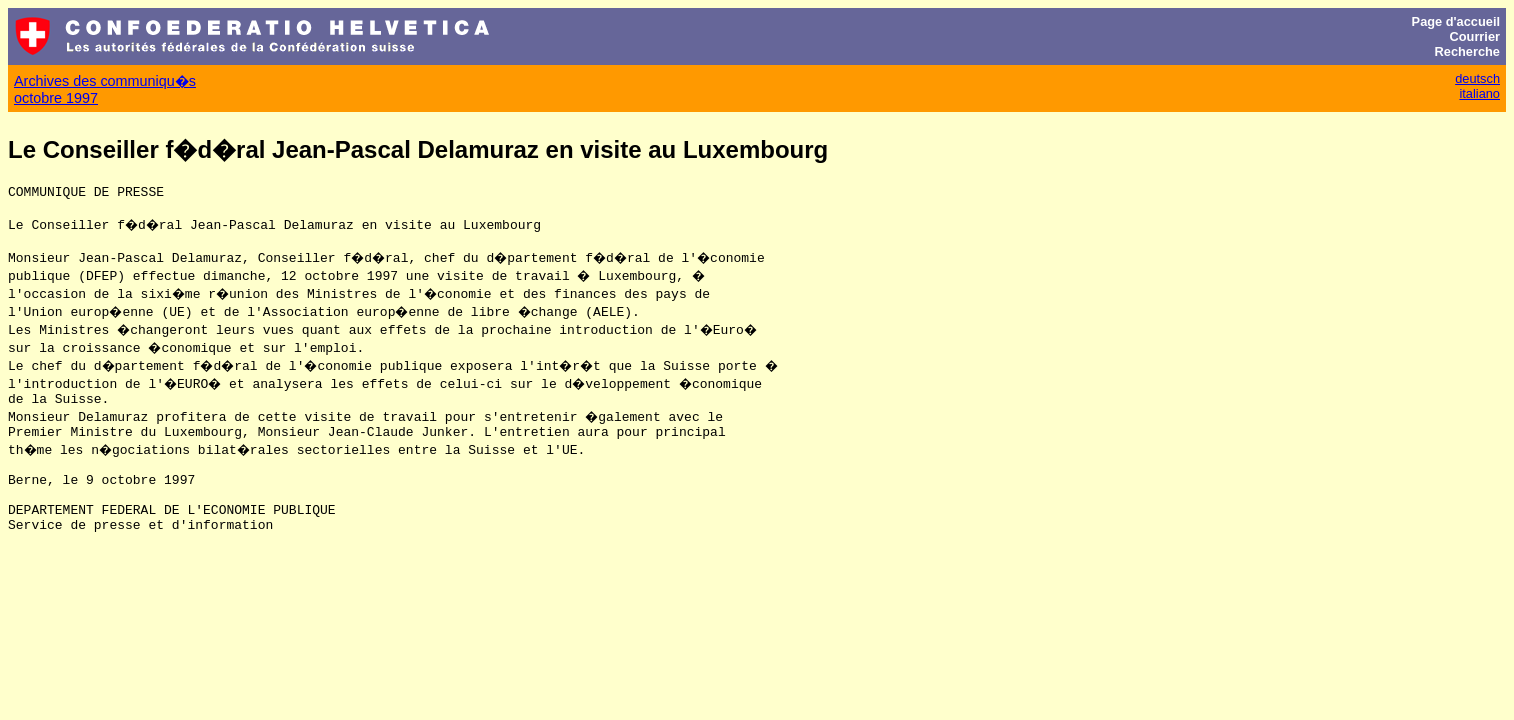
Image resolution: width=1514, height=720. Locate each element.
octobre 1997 (56, 98)
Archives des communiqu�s (105, 81)
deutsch (1477, 78)
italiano (1479, 93)
